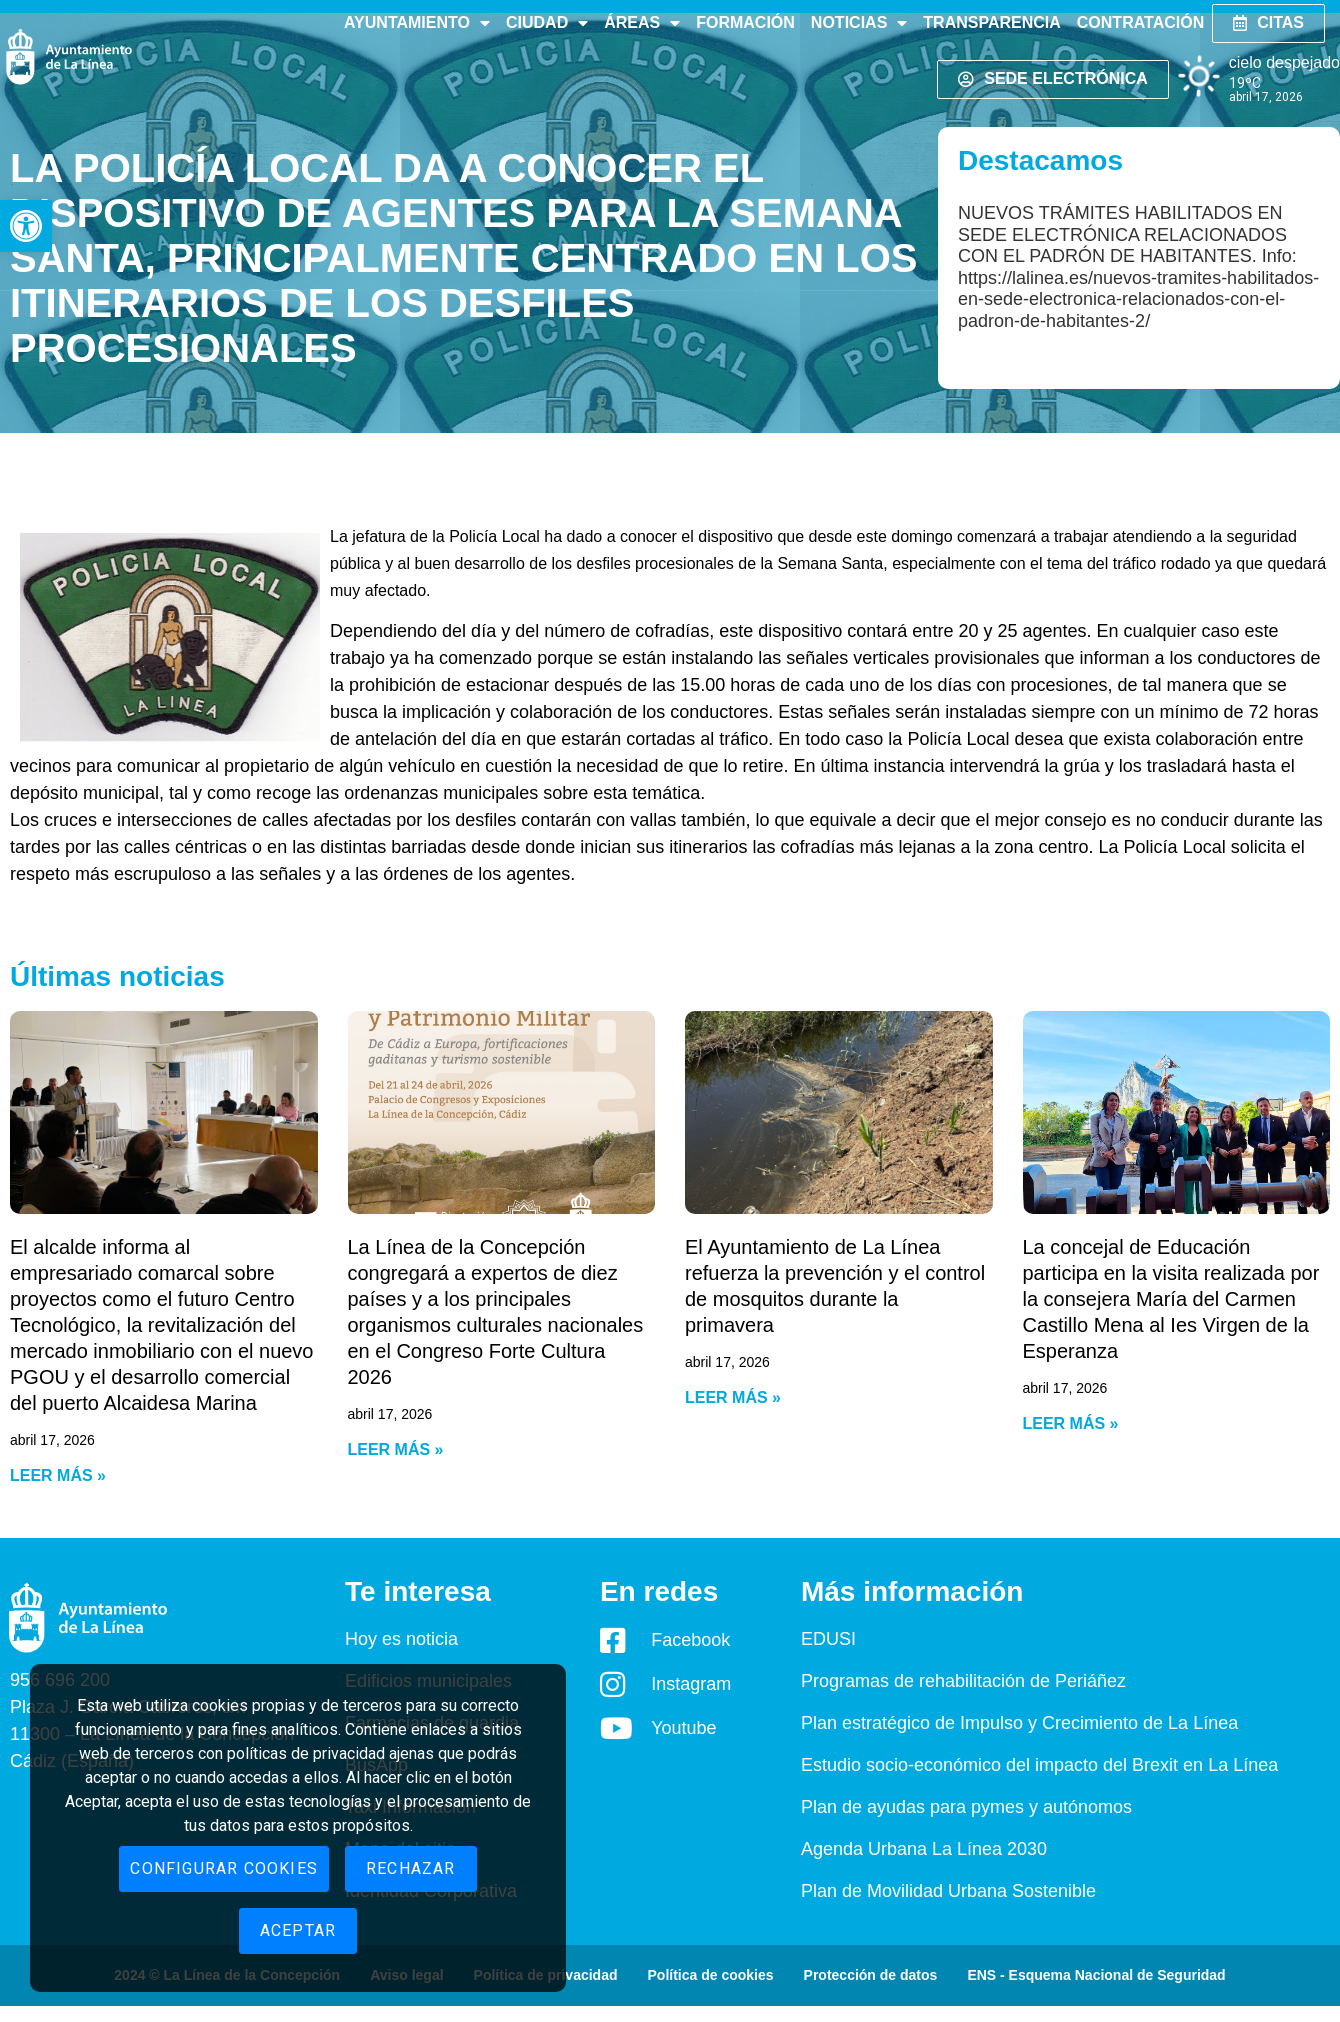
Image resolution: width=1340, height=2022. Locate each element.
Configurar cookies (224, 1868)
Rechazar (411, 1868)
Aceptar (298, 1930)
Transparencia (991, 22)
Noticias (859, 23)
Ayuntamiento (417, 23)
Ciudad (547, 23)
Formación (745, 22)
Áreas (642, 23)
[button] (26, 226)
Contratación (1140, 22)
